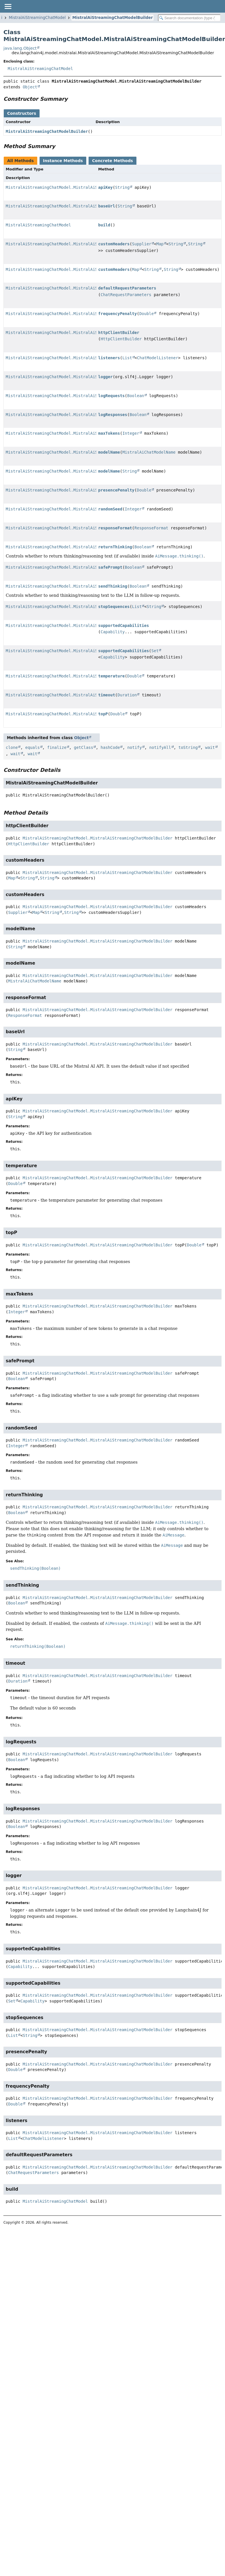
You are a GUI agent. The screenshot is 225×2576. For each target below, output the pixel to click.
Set (155, 650)
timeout (106, 695)
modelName (109, 452)
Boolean (135, 395)
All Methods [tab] (20, 160)
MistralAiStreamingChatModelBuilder (112, 17)
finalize (56, 747)
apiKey (105, 187)
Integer (130, 433)
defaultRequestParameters (127, 288)
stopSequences (114, 606)
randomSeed (110, 509)
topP (103, 714)
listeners (109, 357)
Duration (127, 695)
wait (210, 747)
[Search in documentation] (189, 18)
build (104, 225)
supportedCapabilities (123, 625)
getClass (83, 747)
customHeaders (114, 244)
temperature (111, 676)
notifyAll (160, 747)
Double (146, 313)
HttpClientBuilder (121, 339)
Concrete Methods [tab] (112, 160)
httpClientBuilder (118, 332)
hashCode (110, 747)
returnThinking (115, 547)
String (122, 187)
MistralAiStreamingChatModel (37, 17)
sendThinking (112, 586)
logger (105, 376)
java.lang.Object (20, 48)
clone (12, 747)
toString (188, 747)
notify (134, 747)
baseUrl (106, 206)
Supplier (141, 244)
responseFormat (115, 528)
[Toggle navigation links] (8, 6)
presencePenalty (116, 490)
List (127, 357)
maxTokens (109, 433)
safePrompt (110, 567)
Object (30, 87)
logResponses (112, 414)
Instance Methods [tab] (63, 160)
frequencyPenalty (117, 313)
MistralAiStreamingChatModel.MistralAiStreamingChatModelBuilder (81, 187)
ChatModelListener (157, 357)
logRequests (111, 395)
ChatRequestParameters (126, 294)
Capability (113, 632)
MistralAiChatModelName (148, 452)
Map (159, 244)
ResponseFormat (151, 528)
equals (32, 747)
